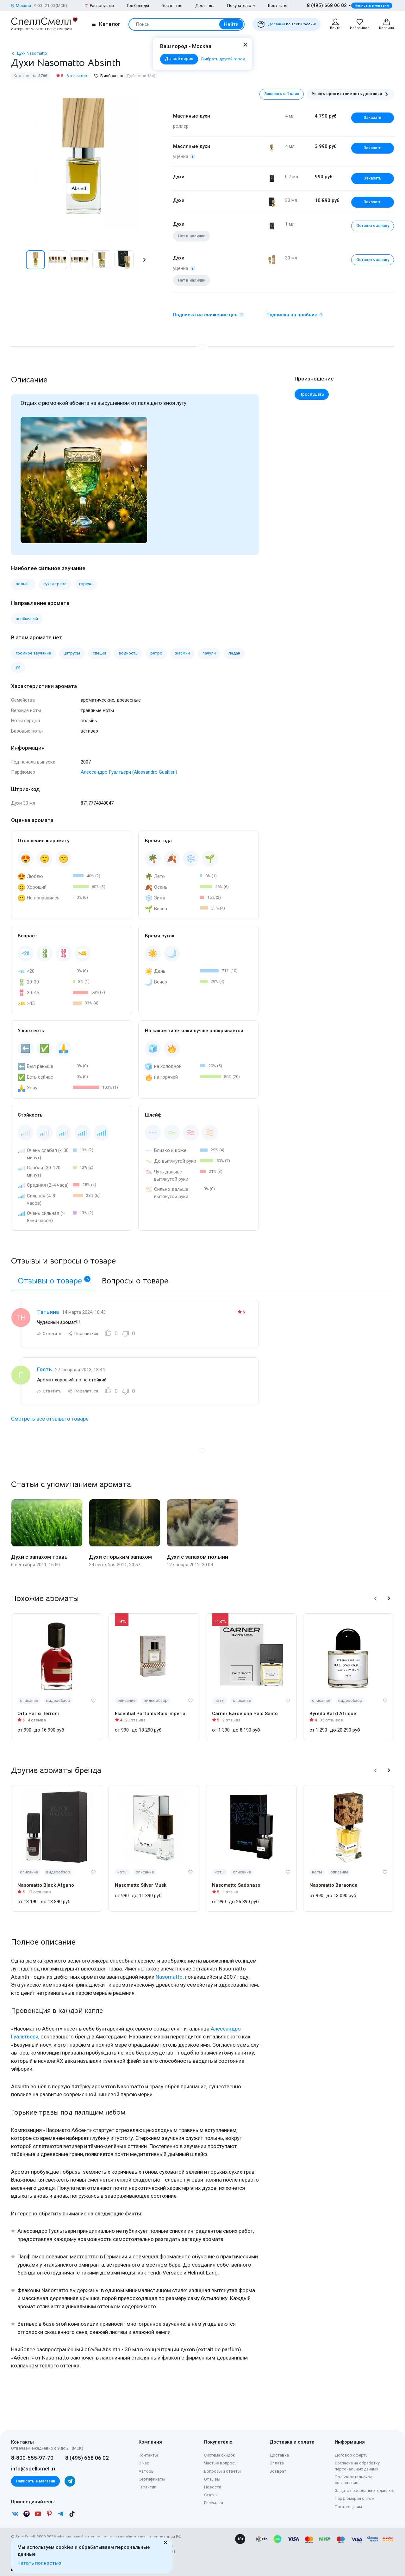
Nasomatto (169, 1977)
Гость (44, 1369)
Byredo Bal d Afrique (332, 1713)
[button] (144, 260)
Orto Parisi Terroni (38, 1713)
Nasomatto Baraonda (333, 1885)
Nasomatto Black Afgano (45, 1885)
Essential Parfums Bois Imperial (151, 1713)
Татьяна (48, 1312)
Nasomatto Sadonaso (236, 1885)
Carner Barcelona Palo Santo (245, 1713)
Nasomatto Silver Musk (140, 1885)
